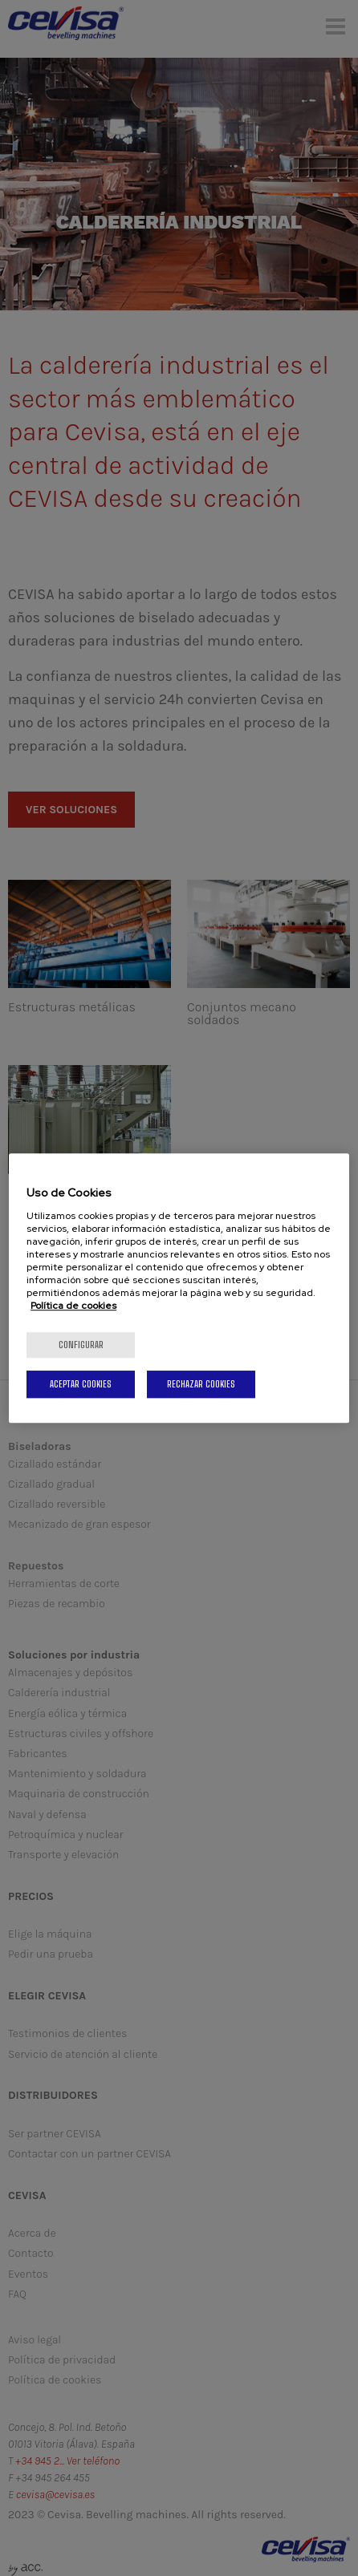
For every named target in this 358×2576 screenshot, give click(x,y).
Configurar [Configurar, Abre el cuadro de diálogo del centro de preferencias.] (81, 1345)
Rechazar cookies (201, 1384)
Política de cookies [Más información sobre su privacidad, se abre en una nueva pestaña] (73, 1305)
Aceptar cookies (81, 1384)
